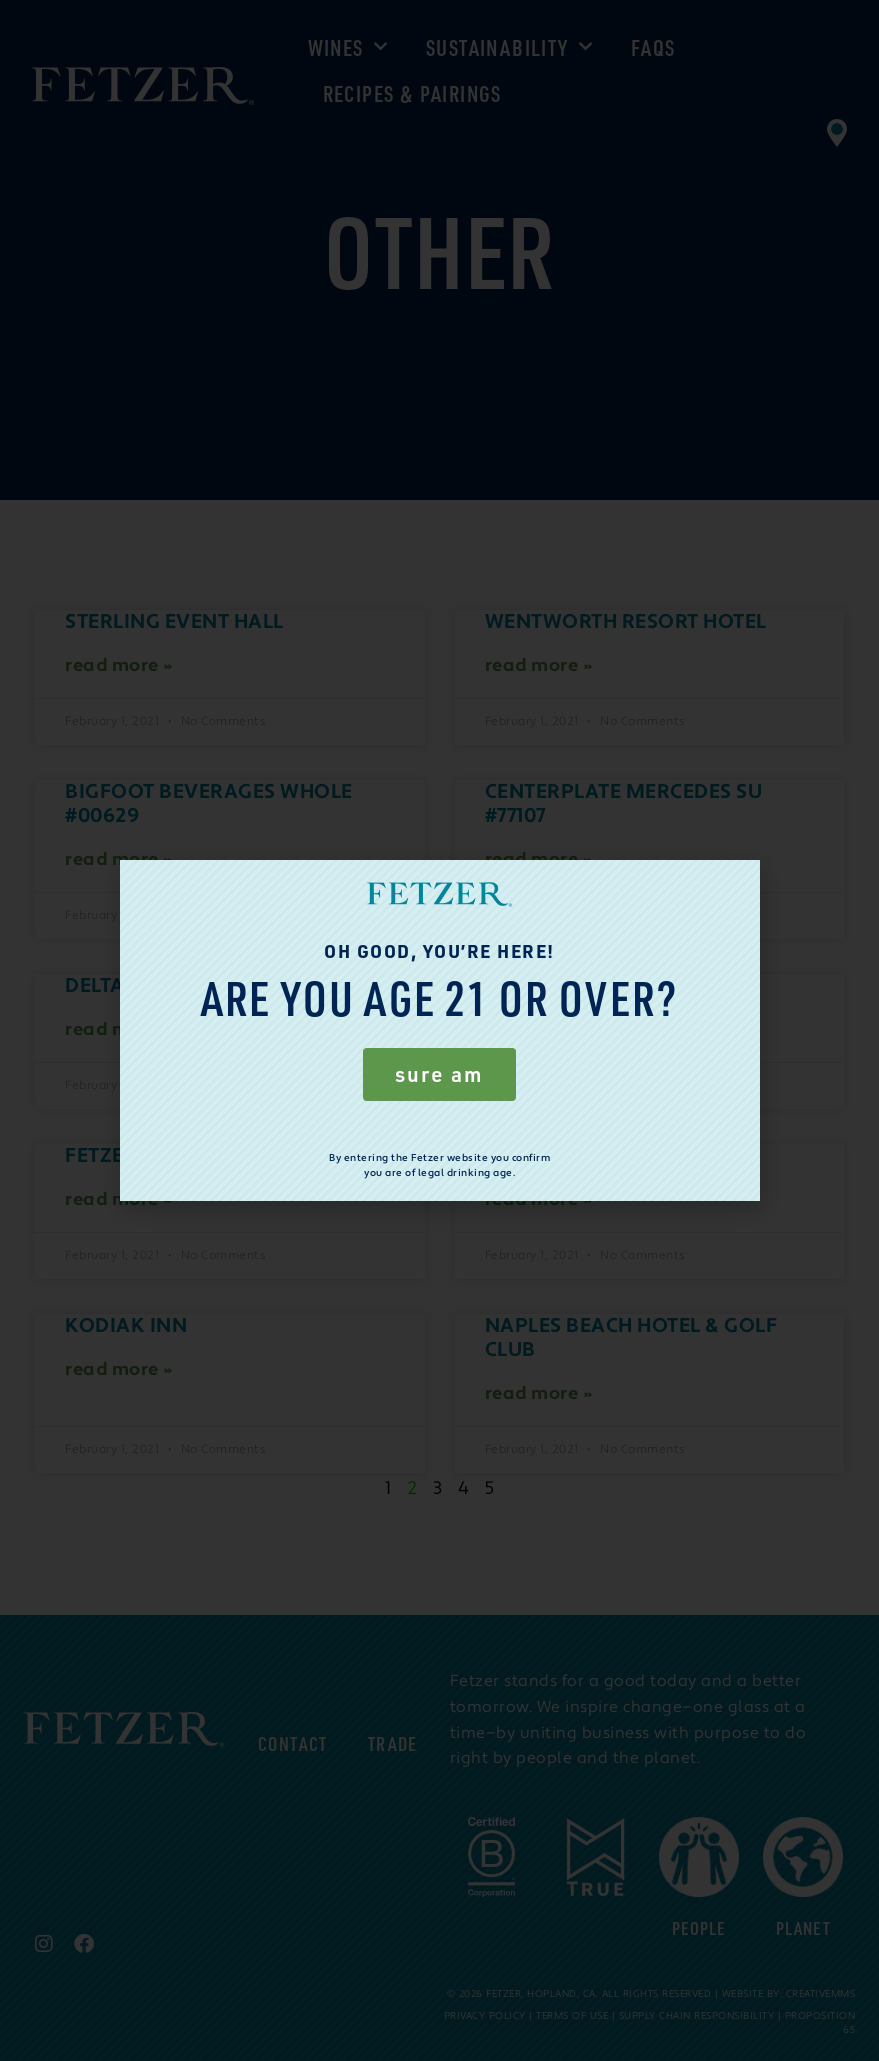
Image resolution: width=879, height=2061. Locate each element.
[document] (439, 1030)
